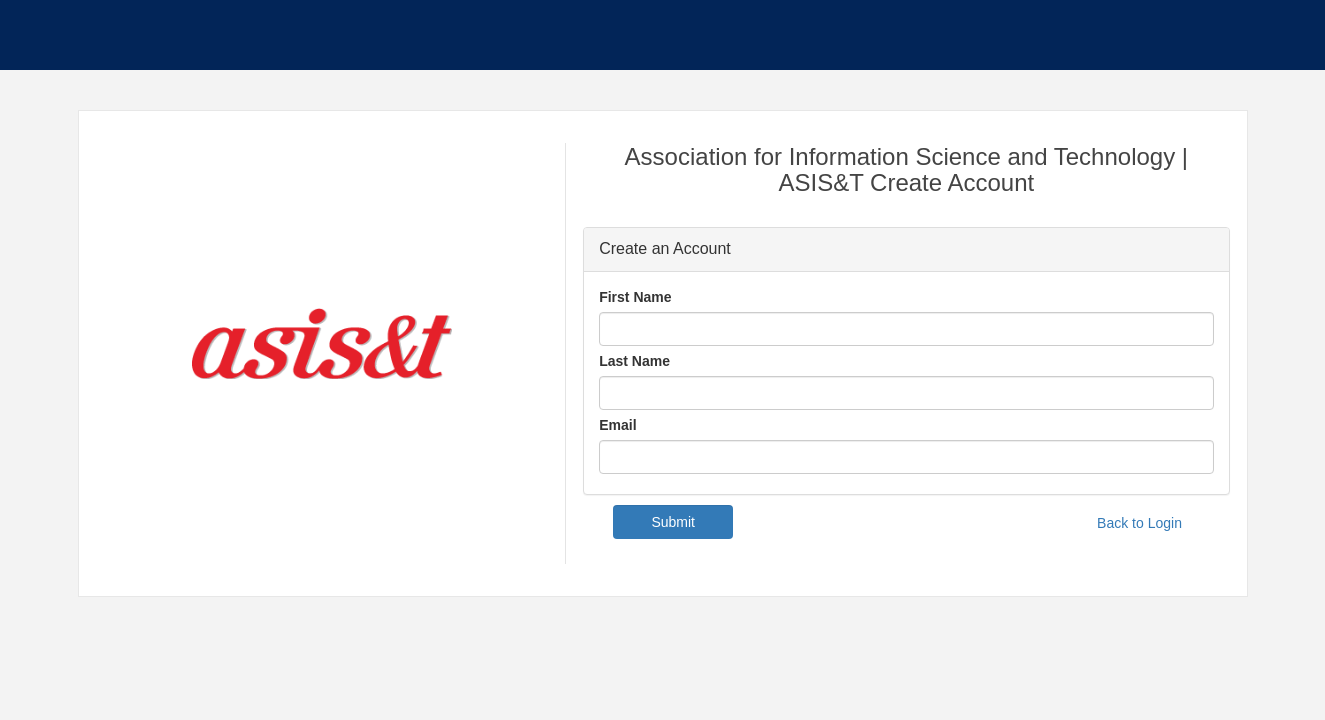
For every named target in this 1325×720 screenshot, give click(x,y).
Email (617, 425)
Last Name (634, 361)
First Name (635, 297)
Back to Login (1139, 523)
